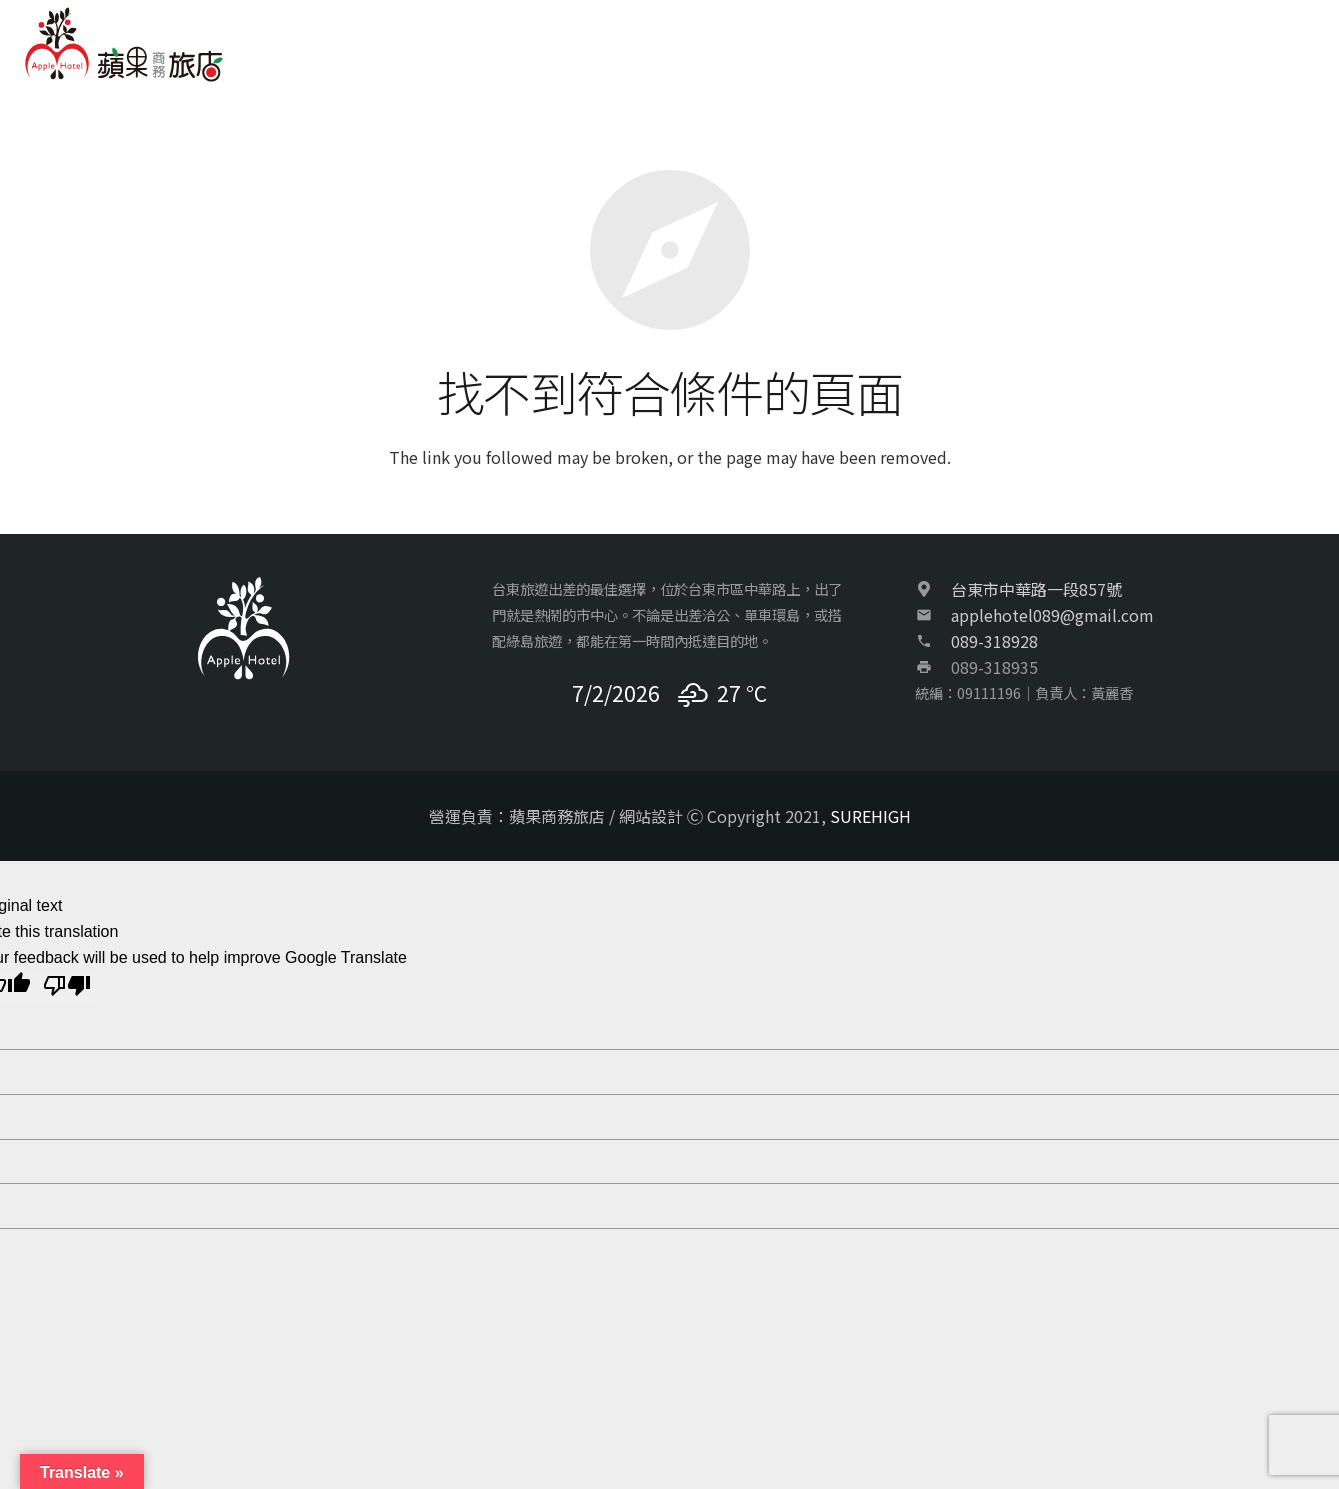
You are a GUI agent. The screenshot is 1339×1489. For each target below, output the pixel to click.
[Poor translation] (67, 988)
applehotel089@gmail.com (1052, 615)
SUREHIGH (870, 816)
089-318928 (994, 641)
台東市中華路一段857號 (1036, 589)
